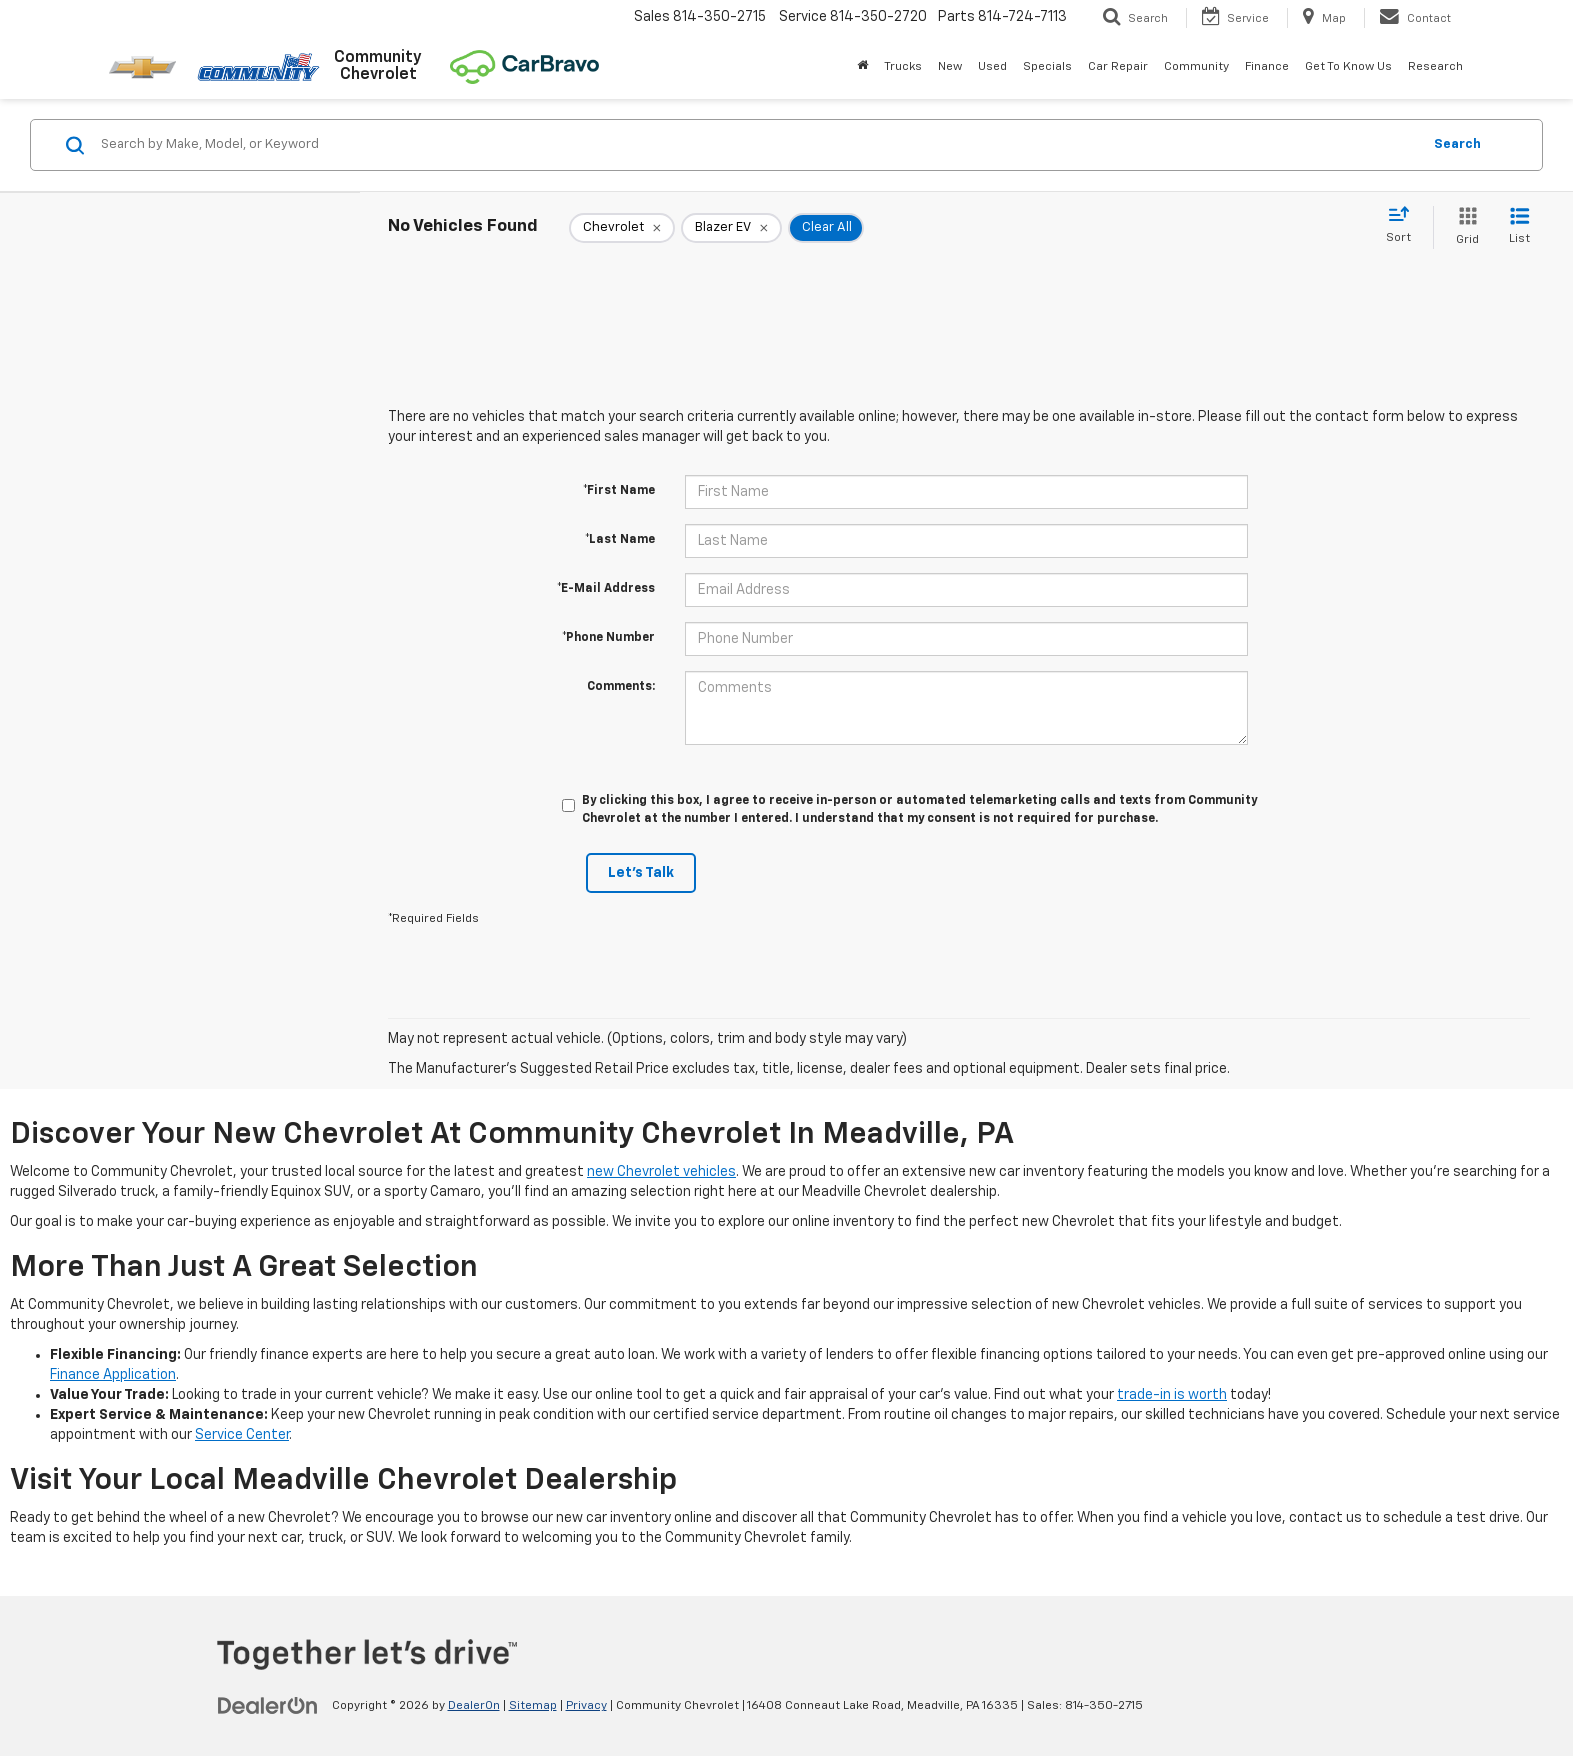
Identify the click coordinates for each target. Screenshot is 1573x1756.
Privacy (586, 1706)
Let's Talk (641, 873)
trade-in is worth (1172, 1395)
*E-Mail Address (606, 589)
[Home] (862, 67)
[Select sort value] (1404, 226)
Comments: (621, 687)
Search (1457, 144)
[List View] (1519, 227)
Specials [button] (1047, 67)
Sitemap (533, 1706)
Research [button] (1435, 67)
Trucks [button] (903, 67)
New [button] (950, 67)
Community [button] (1196, 67)
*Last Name (620, 540)
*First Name (619, 491)
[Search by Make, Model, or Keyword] (758, 145)
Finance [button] (1267, 67)
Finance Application (113, 1375)
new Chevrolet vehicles (661, 1172)
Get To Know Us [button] (1348, 67)
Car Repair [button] (1118, 67)
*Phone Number (608, 638)
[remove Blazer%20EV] (731, 228)
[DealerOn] (268, 1705)
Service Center (242, 1435)
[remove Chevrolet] (622, 228)
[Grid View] (1463, 227)
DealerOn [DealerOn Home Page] (474, 1706)
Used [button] (992, 67)
